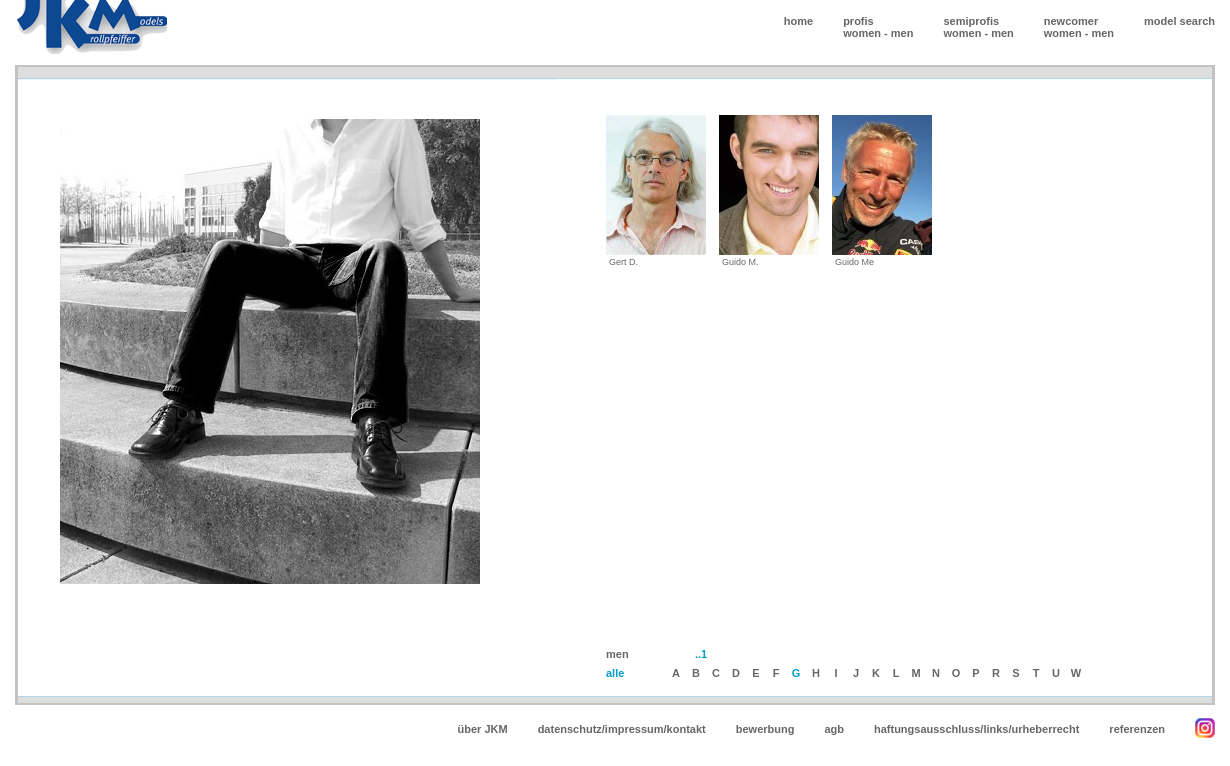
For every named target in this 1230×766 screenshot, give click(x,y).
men (902, 33)
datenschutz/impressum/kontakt (622, 729)
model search (1179, 21)
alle (615, 673)
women (862, 33)
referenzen (1137, 729)
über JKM (483, 729)
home (798, 21)
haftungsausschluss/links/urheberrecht (976, 729)
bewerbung (765, 729)
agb (834, 729)
